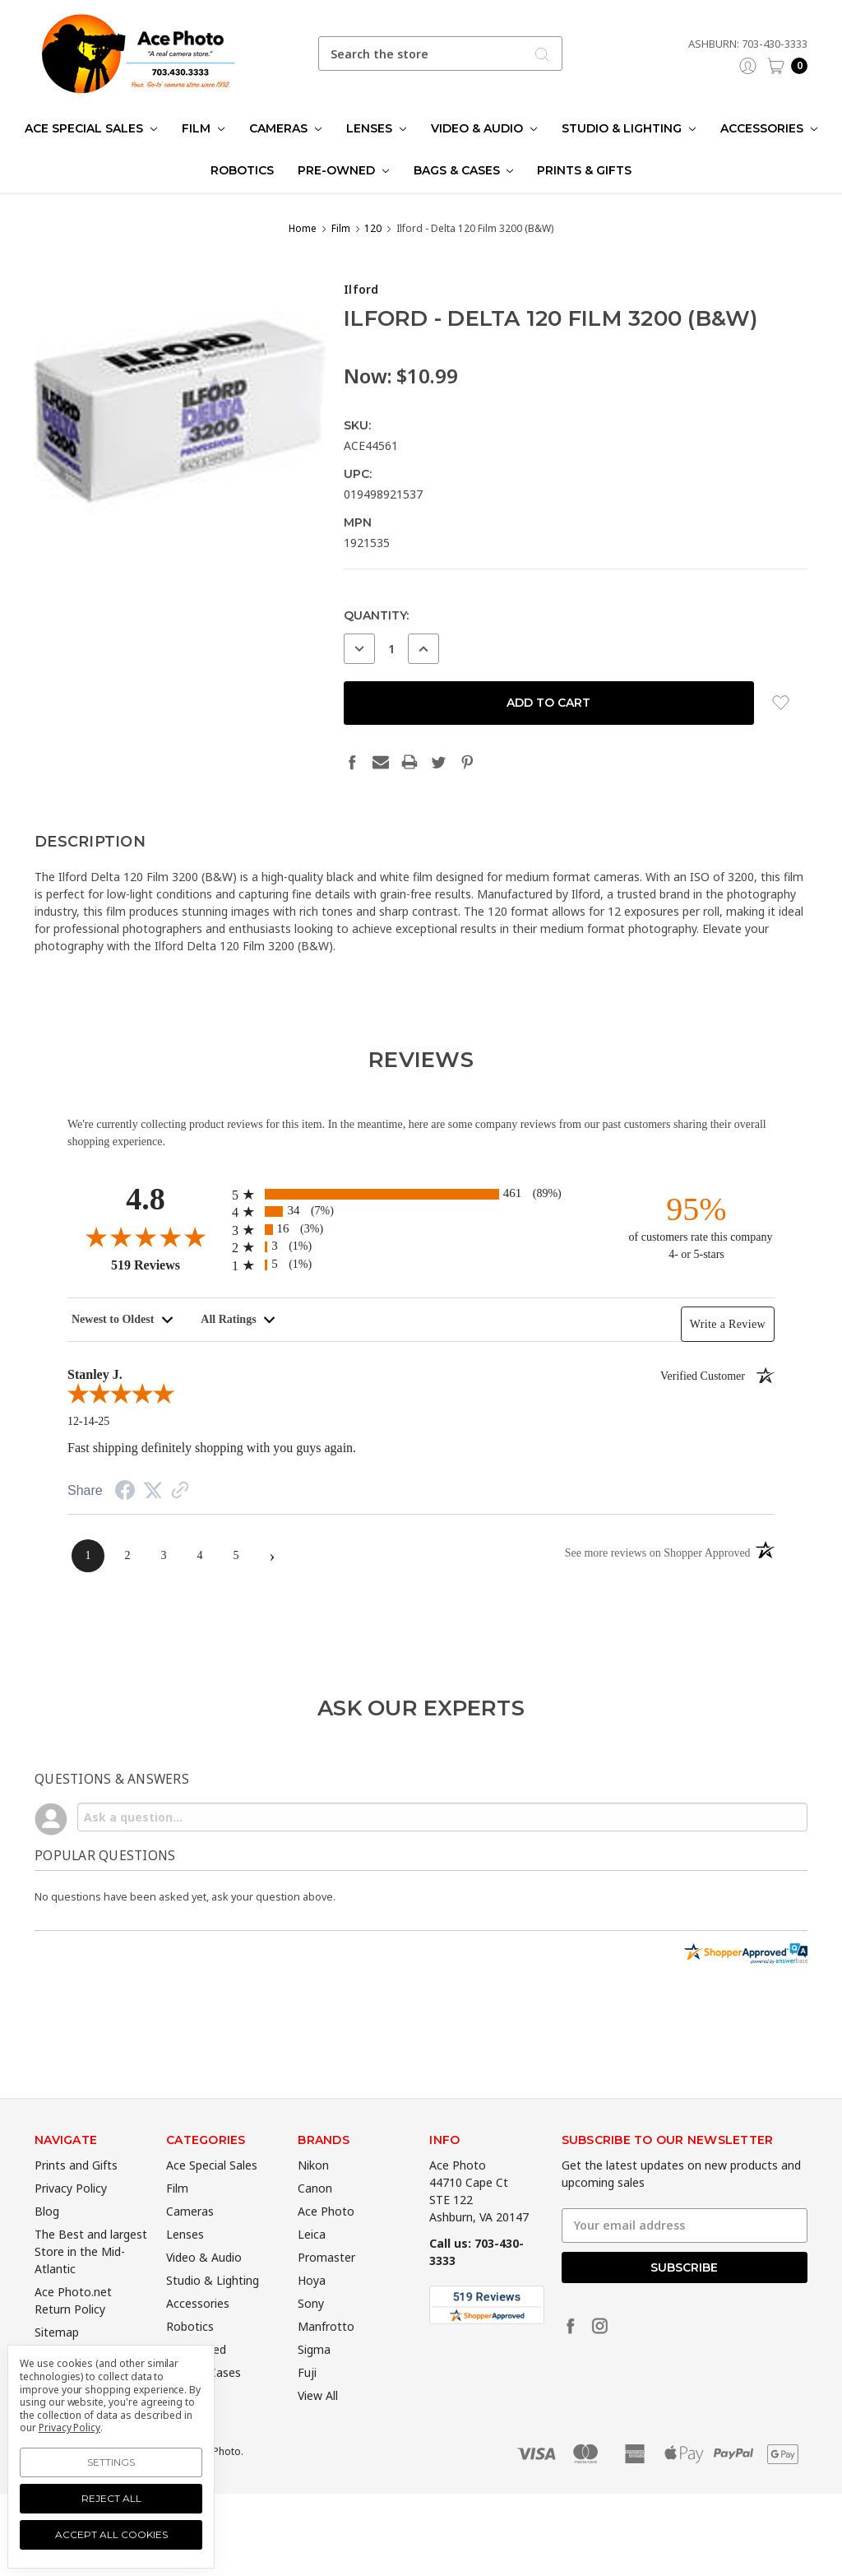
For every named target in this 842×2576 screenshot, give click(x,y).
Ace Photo (326, 2238)
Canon (315, 2215)
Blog (47, 2238)
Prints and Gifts (76, 2192)
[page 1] (88, 1555)
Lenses (376, 128)
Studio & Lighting (629, 128)
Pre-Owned (343, 170)
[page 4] (200, 1556)
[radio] (421, 1194)
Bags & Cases (464, 170)
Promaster (326, 2284)
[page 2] (127, 1556)
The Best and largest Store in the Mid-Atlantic (91, 2278)
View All (318, 2422)
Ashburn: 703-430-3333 (747, 43)
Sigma (314, 2376)
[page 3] (163, 1556)
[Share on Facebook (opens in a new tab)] (125, 1493)
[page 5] (236, 1556)
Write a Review (728, 1324)
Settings (111, 2462)
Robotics (242, 170)
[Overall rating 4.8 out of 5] (145, 1236)
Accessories (768, 128)
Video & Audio (484, 128)
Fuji (307, 2399)
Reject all (111, 2498)
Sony (311, 2330)
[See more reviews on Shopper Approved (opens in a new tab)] (180, 1492)
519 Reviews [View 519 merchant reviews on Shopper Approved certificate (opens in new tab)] (167, 1264)
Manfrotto (326, 2353)
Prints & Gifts (584, 170)
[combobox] (440, 53)
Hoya (312, 2307)
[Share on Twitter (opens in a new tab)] (153, 1491)
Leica (312, 2261)
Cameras (285, 128)
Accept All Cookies (111, 2534)
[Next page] (272, 1556)
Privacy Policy (71, 2215)
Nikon (313, 2192)
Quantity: (376, 615)
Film (203, 128)
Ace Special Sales (91, 128)
